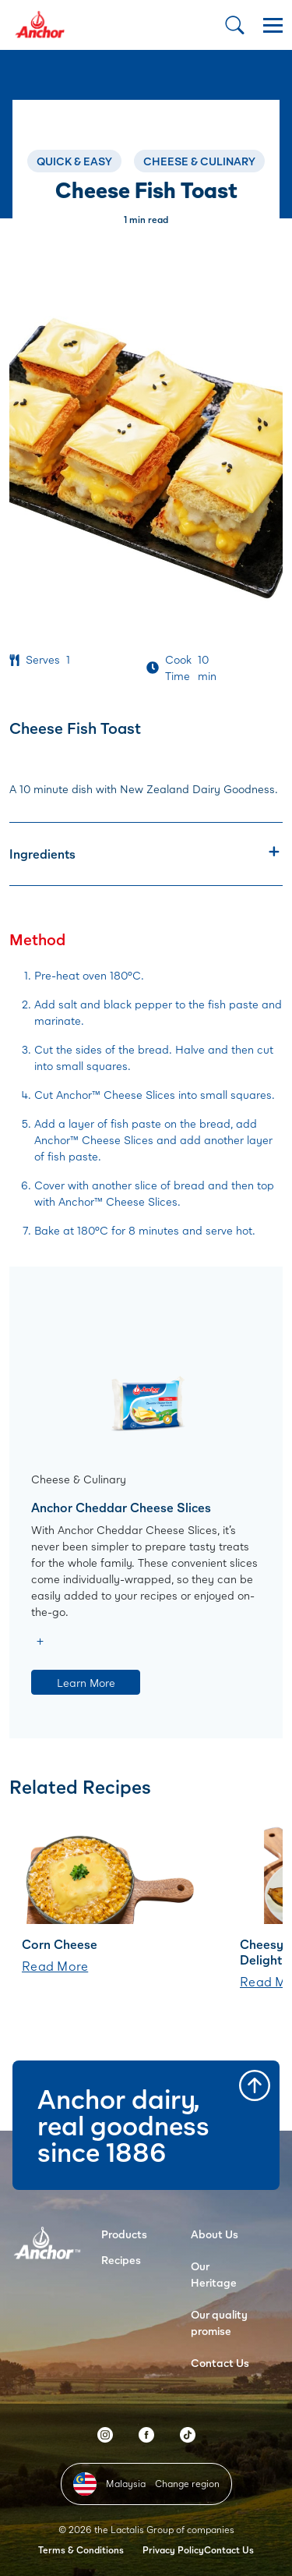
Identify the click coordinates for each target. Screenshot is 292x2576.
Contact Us (220, 2362)
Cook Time (178, 667)
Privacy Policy (173, 2550)
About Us (214, 2234)
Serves (43, 659)
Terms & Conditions (81, 2550)
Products (124, 2234)
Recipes (121, 2259)
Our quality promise (219, 2322)
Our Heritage (214, 2274)
